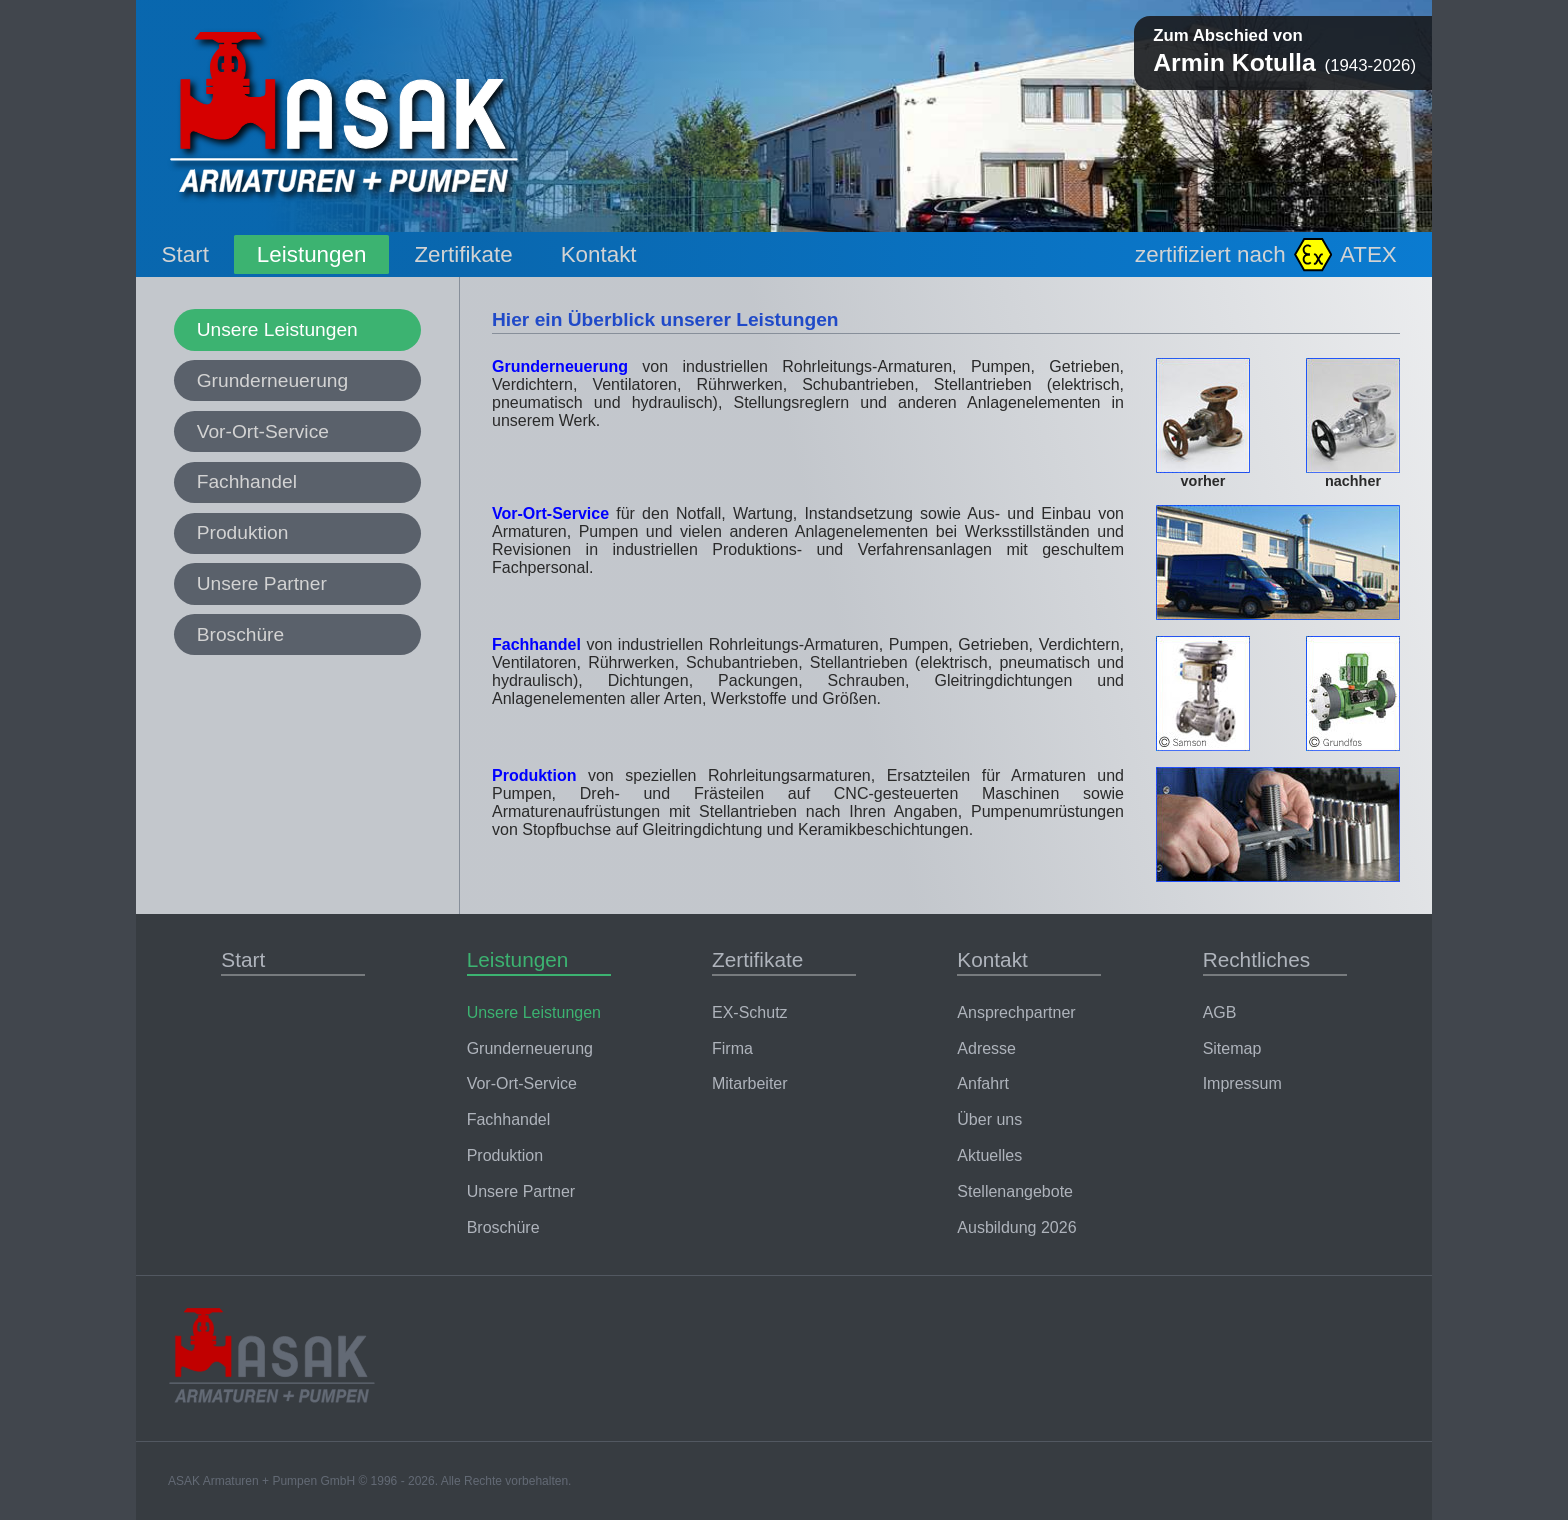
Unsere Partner (262, 583)
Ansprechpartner (1016, 1012)
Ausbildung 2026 (1016, 1227)
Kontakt (599, 254)
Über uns (989, 1119)
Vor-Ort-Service (263, 431)
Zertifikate (463, 254)
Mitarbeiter (750, 1083)
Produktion (243, 532)
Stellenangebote (1015, 1191)
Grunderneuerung (272, 380)
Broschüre (240, 634)
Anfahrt (983, 1083)
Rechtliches (1257, 959)
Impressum (1242, 1083)
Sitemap (1232, 1048)
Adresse (986, 1048)
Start (185, 254)
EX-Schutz (750, 1012)
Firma (732, 1048)
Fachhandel (247, 481)
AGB (1220, 1012)
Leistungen (312, 254)
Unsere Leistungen (277, 329)
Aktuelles (989, 1155)
